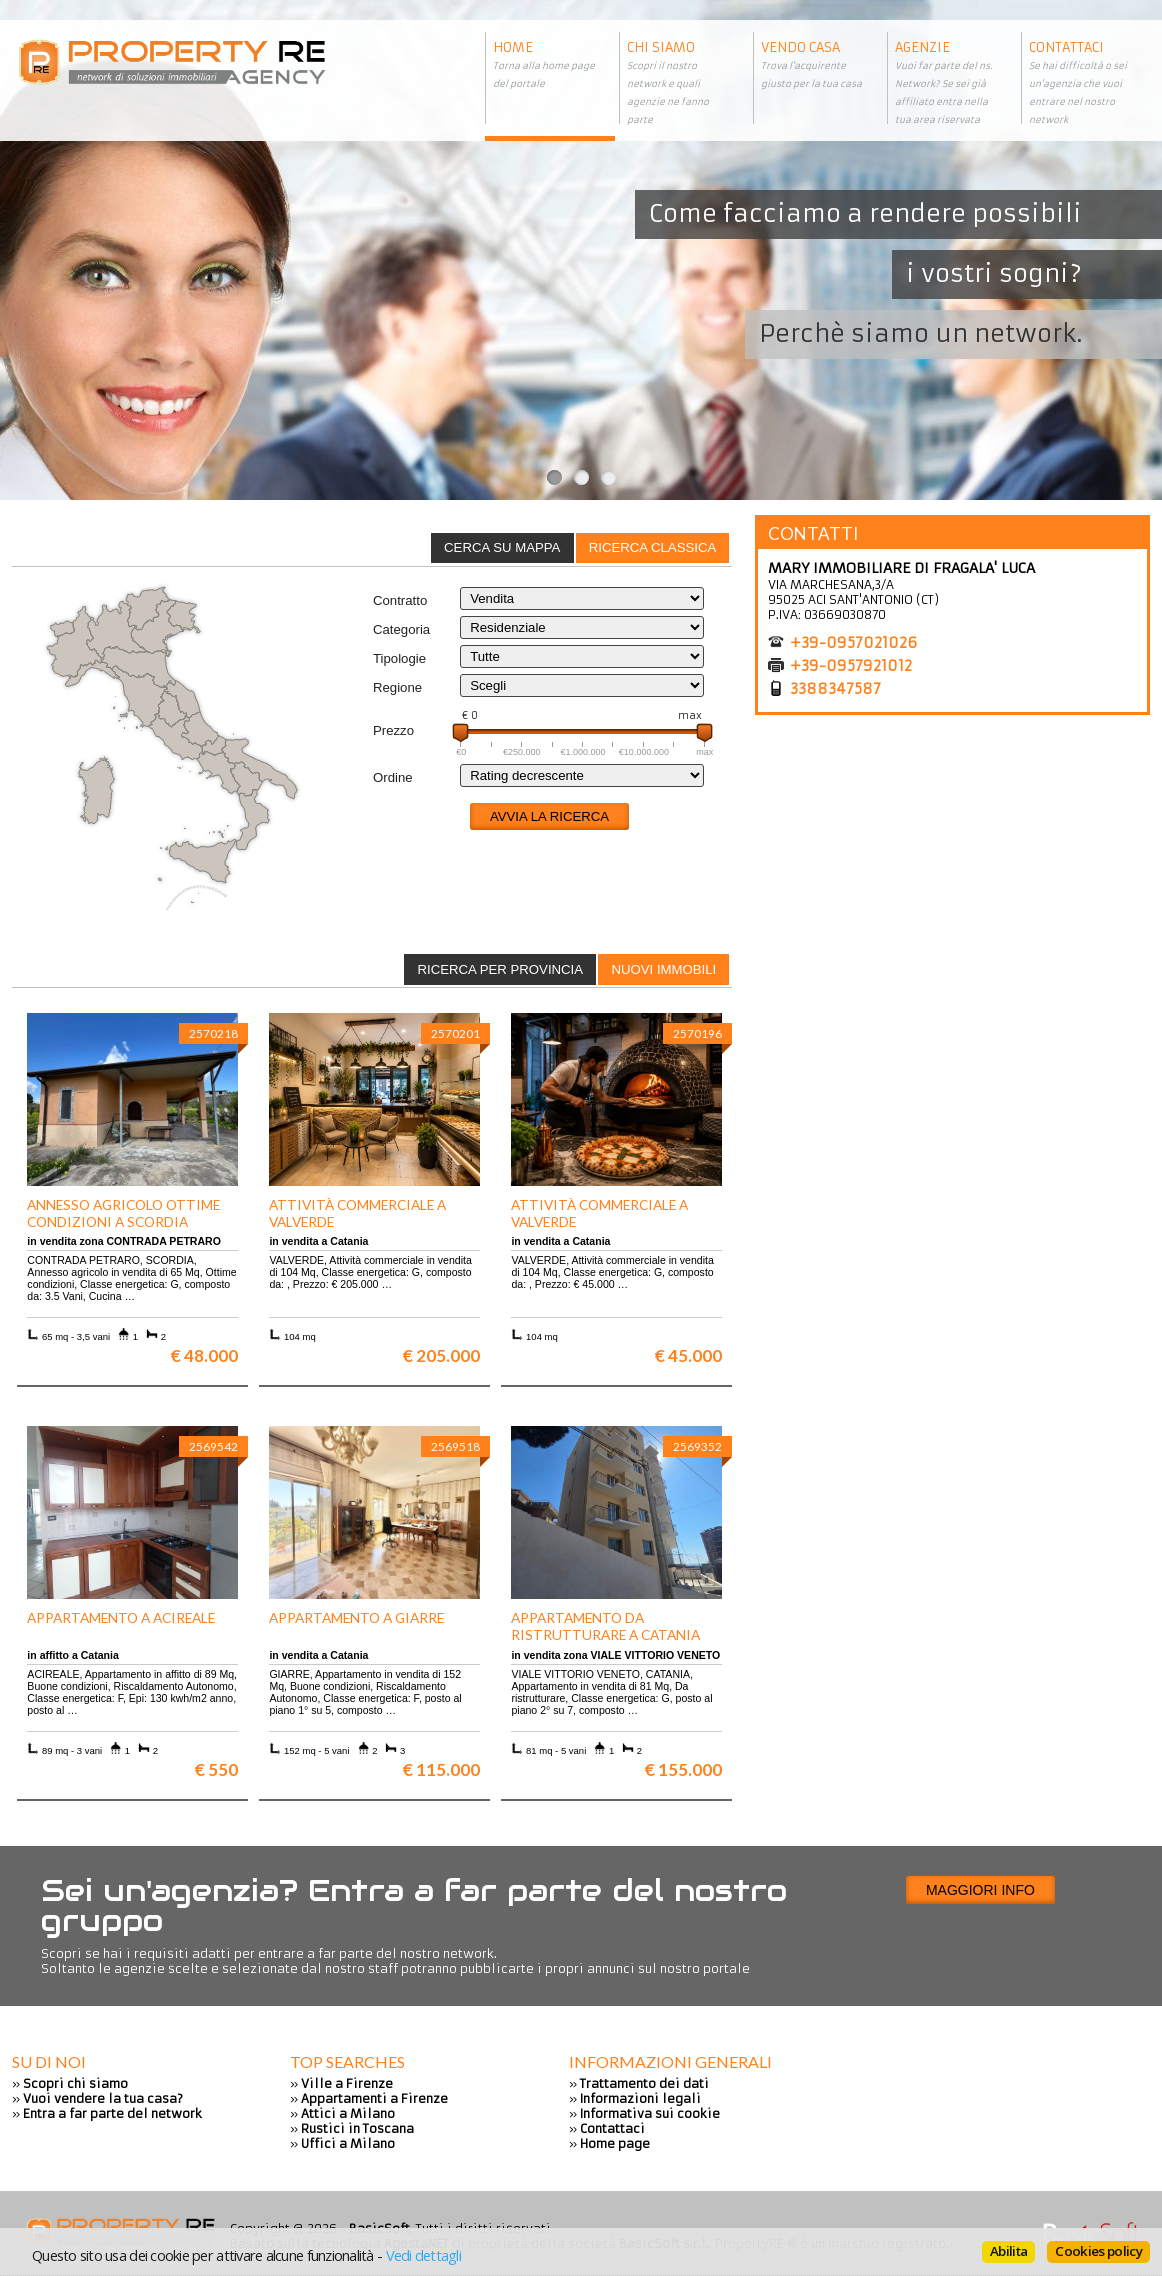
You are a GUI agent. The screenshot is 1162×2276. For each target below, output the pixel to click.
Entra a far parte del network (112, 2113)
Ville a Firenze (347, 2083)
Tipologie (399, 658)
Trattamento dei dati (644, 2083)
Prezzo (393, 730)
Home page (615, 2143)
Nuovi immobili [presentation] (663, 969)
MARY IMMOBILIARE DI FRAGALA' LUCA (901, 568)
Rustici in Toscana (357, 2128)
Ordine (393, 777)
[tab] (653, 548)
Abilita (1008, 2251)
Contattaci (612, 2128)
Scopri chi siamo (75, 2083)
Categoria (401, 629)
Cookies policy (1098, 2251)
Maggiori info (980, 1890)
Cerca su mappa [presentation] (502, 547)
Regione (397, 687)
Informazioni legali (640, 2098)
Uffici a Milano (348, 2143)
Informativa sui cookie (650, 2113)
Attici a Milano (348, 2113)
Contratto (400, 600)
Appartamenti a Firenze (374, 2098)
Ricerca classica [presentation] (653, 547)
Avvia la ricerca (549, 816)
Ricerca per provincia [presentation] (500, 969)
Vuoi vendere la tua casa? (103, 2098)
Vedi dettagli (423, 2255)
